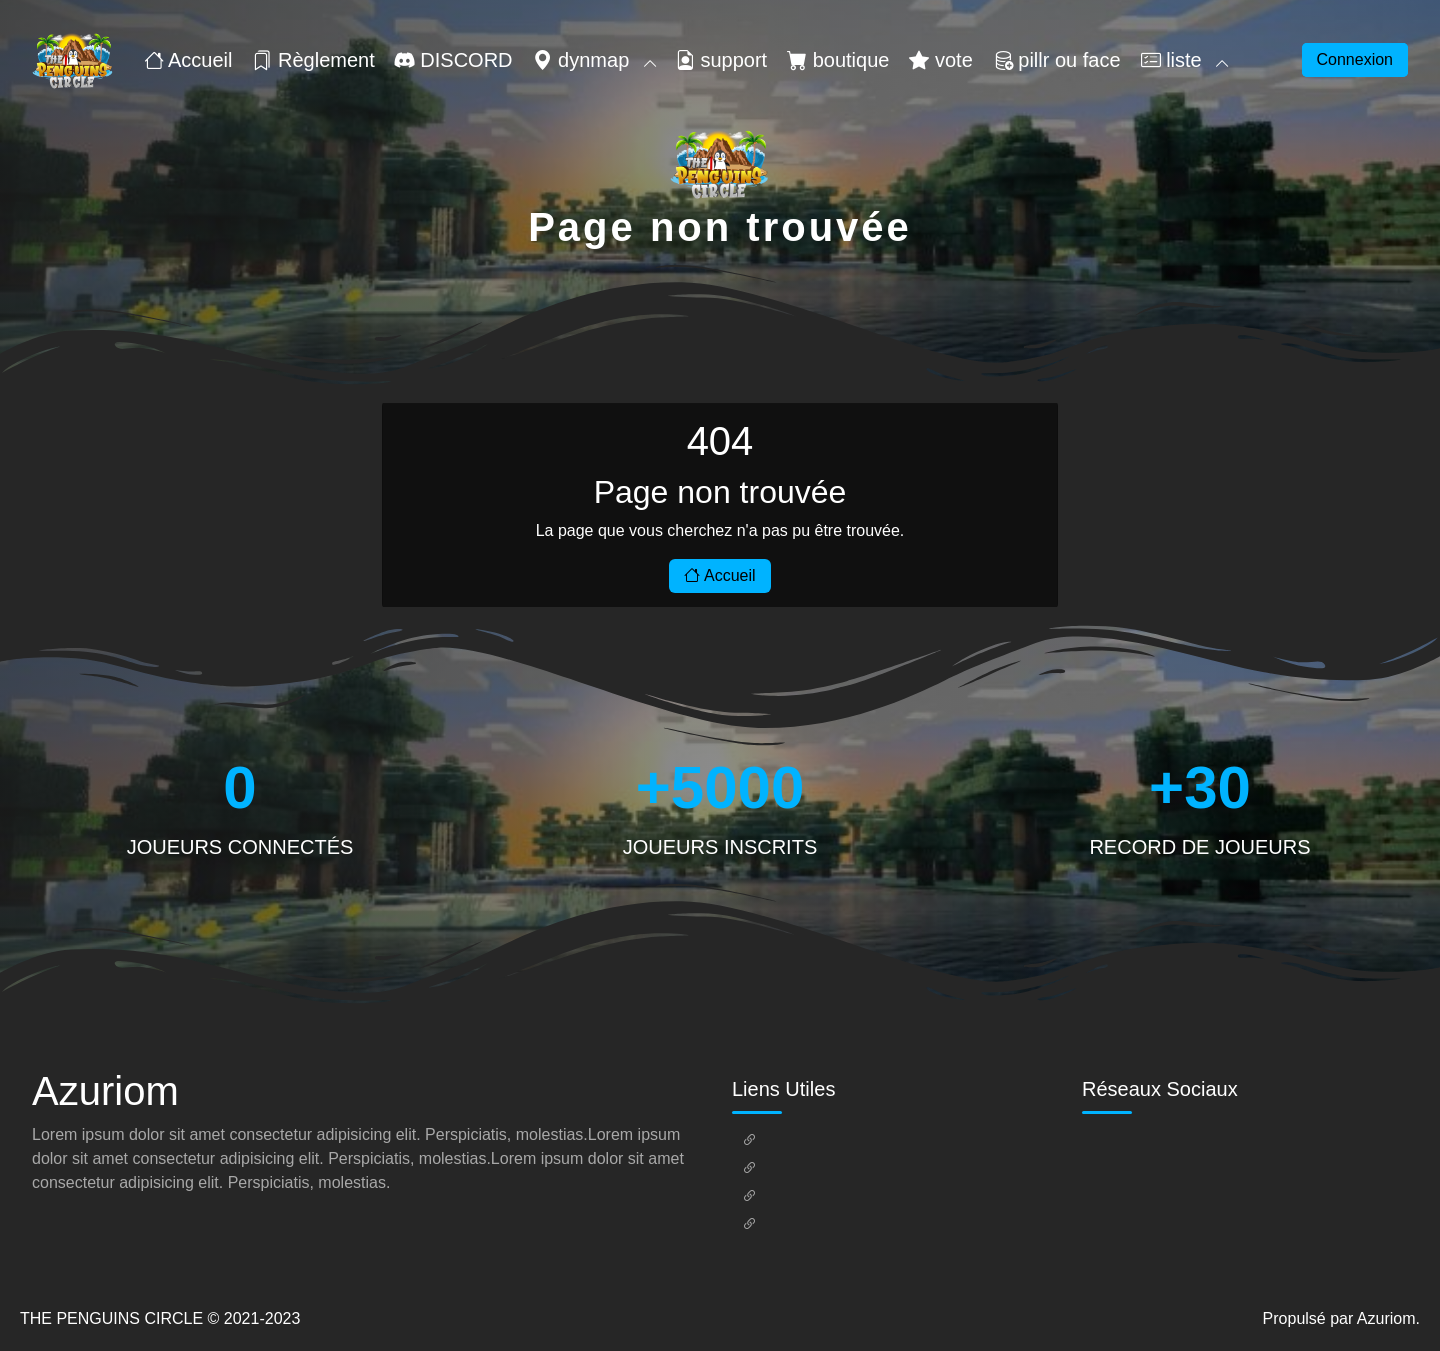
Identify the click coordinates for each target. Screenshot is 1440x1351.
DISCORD (454, 60)
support (721, 60)
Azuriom (1386, 1318)
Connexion (1355, 59)
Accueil (188, 60)
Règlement (313, 60)
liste (1184, 60)
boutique (838, 60)
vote (940, 60)
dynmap (594, 60)
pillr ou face (1057, 60)
